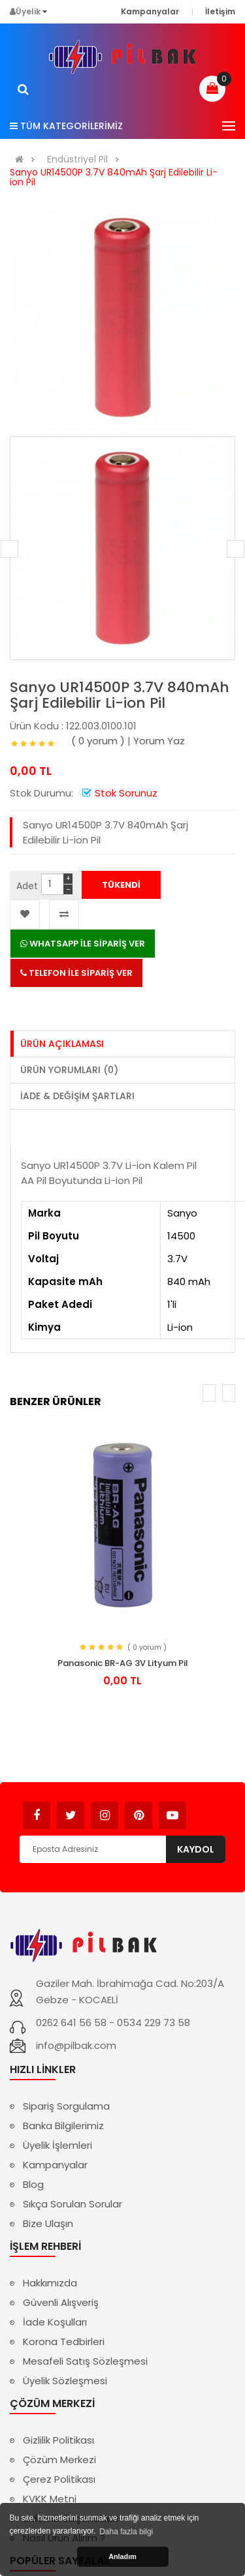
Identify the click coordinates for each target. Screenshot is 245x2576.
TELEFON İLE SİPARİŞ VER (76, 973)
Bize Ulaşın (48, 2223)
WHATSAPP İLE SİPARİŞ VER (82, 943)
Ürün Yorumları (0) (69, 1069)
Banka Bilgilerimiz (63, 2125)
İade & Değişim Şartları (77, 1095)
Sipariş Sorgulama (66, 2106)
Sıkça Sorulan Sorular (72, 2204)
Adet (27, 885)
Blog (33, 2184)
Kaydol (195, 1849)
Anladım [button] (122, 2556)
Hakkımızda (50, 2283)
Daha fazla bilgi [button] (126, 2531)
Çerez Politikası (59, 2479)
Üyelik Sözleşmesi (65, 2380)
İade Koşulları (55, 2322)
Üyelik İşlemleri (57, 2145)
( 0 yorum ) (98, 741)
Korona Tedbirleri (64, 2341)
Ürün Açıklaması (62, 1043)
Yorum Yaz (159, 741)
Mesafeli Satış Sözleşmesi (85, 2361)
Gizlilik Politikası (58, 2440)
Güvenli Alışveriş (61, 2302)
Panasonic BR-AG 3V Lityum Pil (122, 1663)
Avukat (206, 1809)
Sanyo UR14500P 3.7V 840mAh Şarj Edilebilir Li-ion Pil (114, 177)
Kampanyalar (55, 2165)
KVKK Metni (49, 2499)
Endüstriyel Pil (77, 159)
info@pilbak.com (76, 2045)
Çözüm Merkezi (59, 2459)
